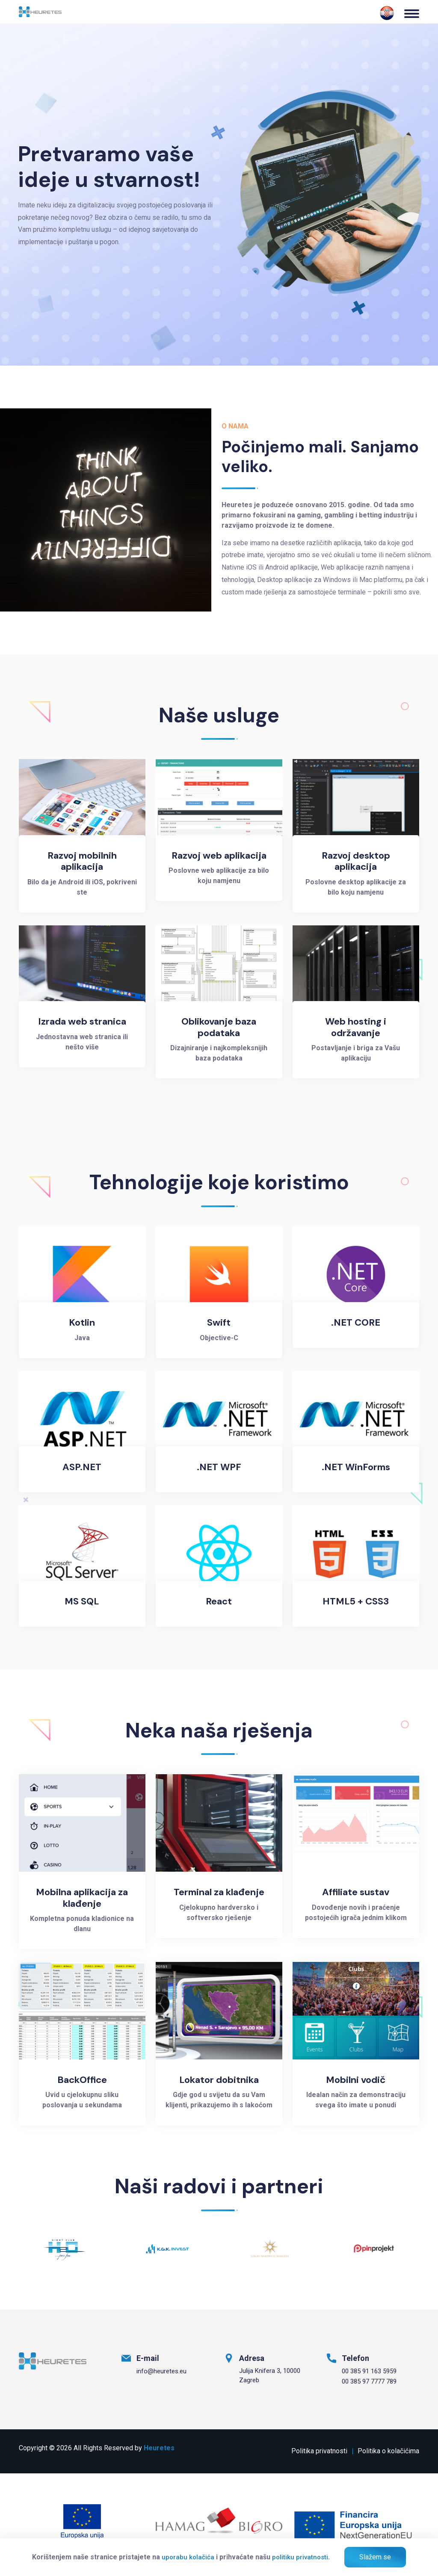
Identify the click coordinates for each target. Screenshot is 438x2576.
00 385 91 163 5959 (369, 2371)
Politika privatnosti (319, 2451)
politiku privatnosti (300, 2557)
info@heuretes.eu (161, 2371)
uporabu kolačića (188, 2557)
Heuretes (159, 2448)
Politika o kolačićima (388, 2451)
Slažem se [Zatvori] (375, 2557)
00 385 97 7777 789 (369, 2381)
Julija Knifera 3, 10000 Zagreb (269, 2375)
